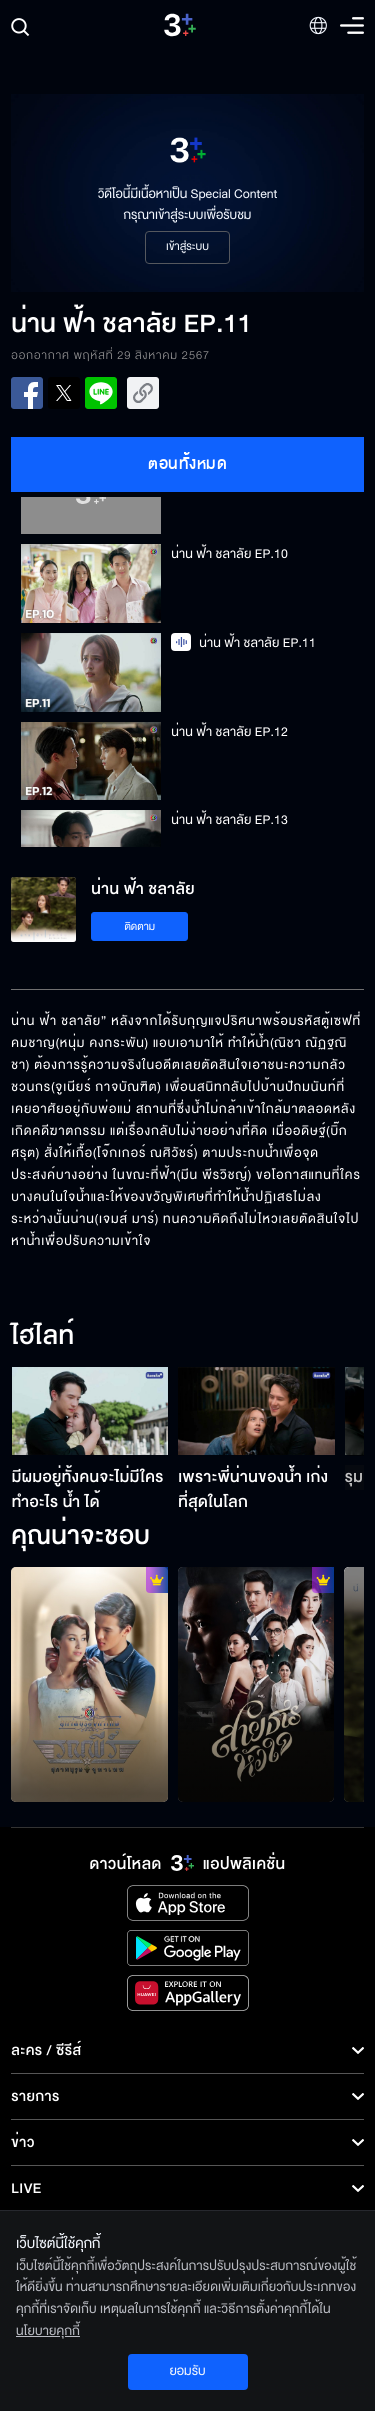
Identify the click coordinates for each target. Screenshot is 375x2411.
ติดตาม (139, 926)
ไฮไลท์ (42, 1337)
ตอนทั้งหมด (187, 464)
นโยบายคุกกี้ (48, 2331)
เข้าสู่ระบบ (187, 247)
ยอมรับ (187, 2371)
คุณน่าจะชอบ (80, 1537)
